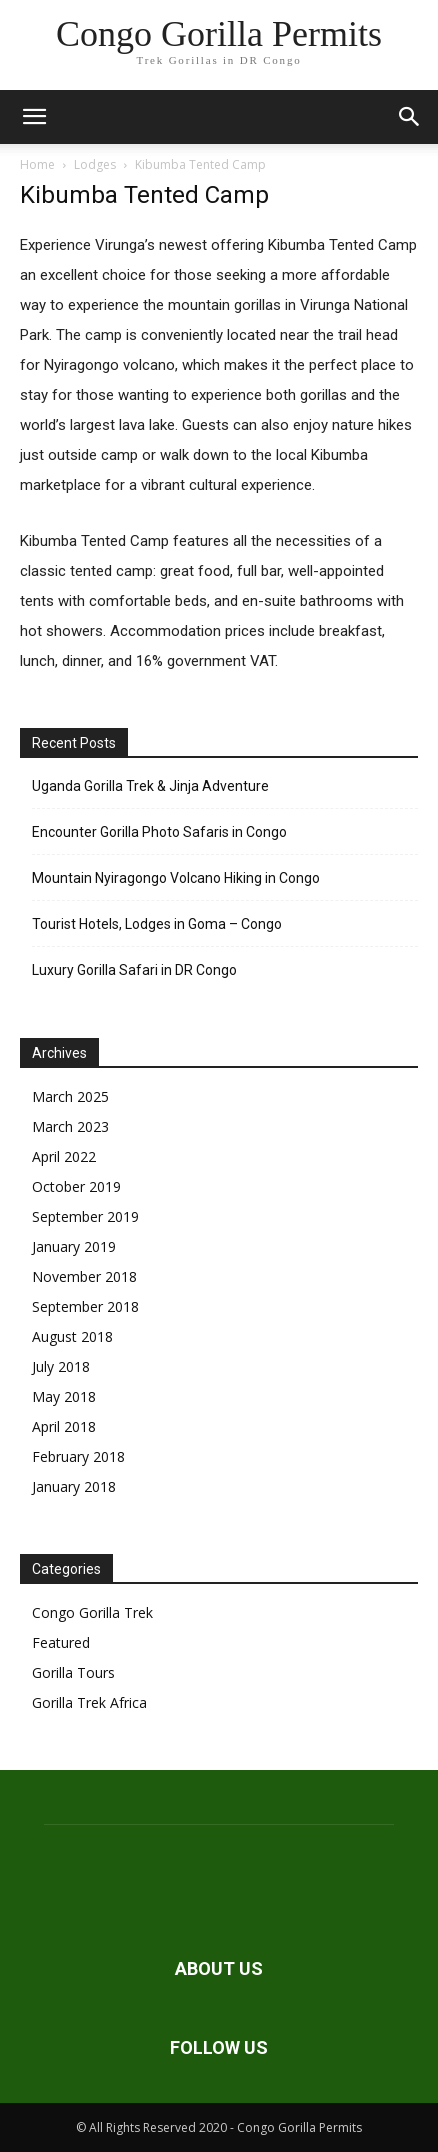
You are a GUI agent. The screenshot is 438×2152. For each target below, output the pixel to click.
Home (37, 164)
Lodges (95, 164)
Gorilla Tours (73, 1672)
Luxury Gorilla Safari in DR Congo (134, 970)
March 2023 (70, 1126)
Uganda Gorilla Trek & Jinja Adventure (150, 786)
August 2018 (72, 1336)
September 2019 (85, 1216)
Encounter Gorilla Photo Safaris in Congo (159, 832)
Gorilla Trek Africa (89, 1702)
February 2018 (78, 1456)
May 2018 (64, 1396)
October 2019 (76, 1186)
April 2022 (64, 1156)
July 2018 (61, 1366)
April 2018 (64, 1426)
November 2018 (84, 1276)
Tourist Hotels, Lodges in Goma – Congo (157, 924)
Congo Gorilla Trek (92, 1612)
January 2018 (74, 1486)
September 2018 (85, 1306)
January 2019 (74, 1246)
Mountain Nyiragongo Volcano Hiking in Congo (176, 878)
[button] (34, 117)
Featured (61, 1642)
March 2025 (70, 1096)
